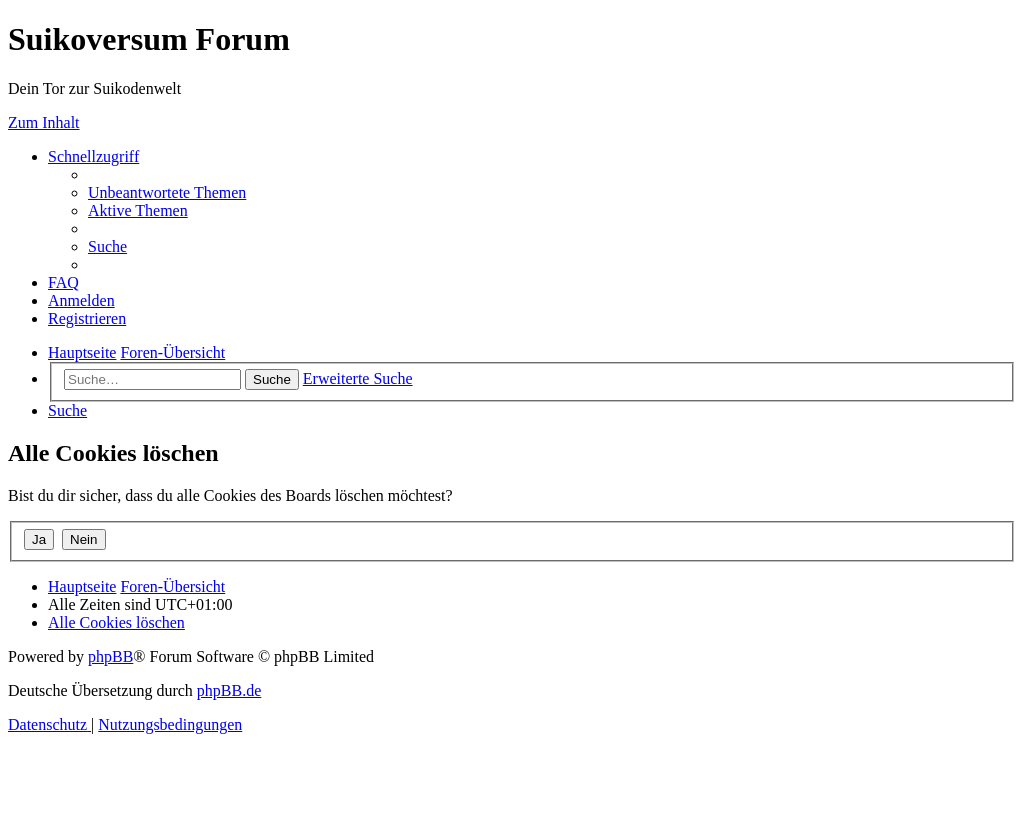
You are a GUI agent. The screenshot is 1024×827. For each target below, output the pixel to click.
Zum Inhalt (44, 122)
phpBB (110, 656)
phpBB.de (229, 690)
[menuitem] (167, 192)
